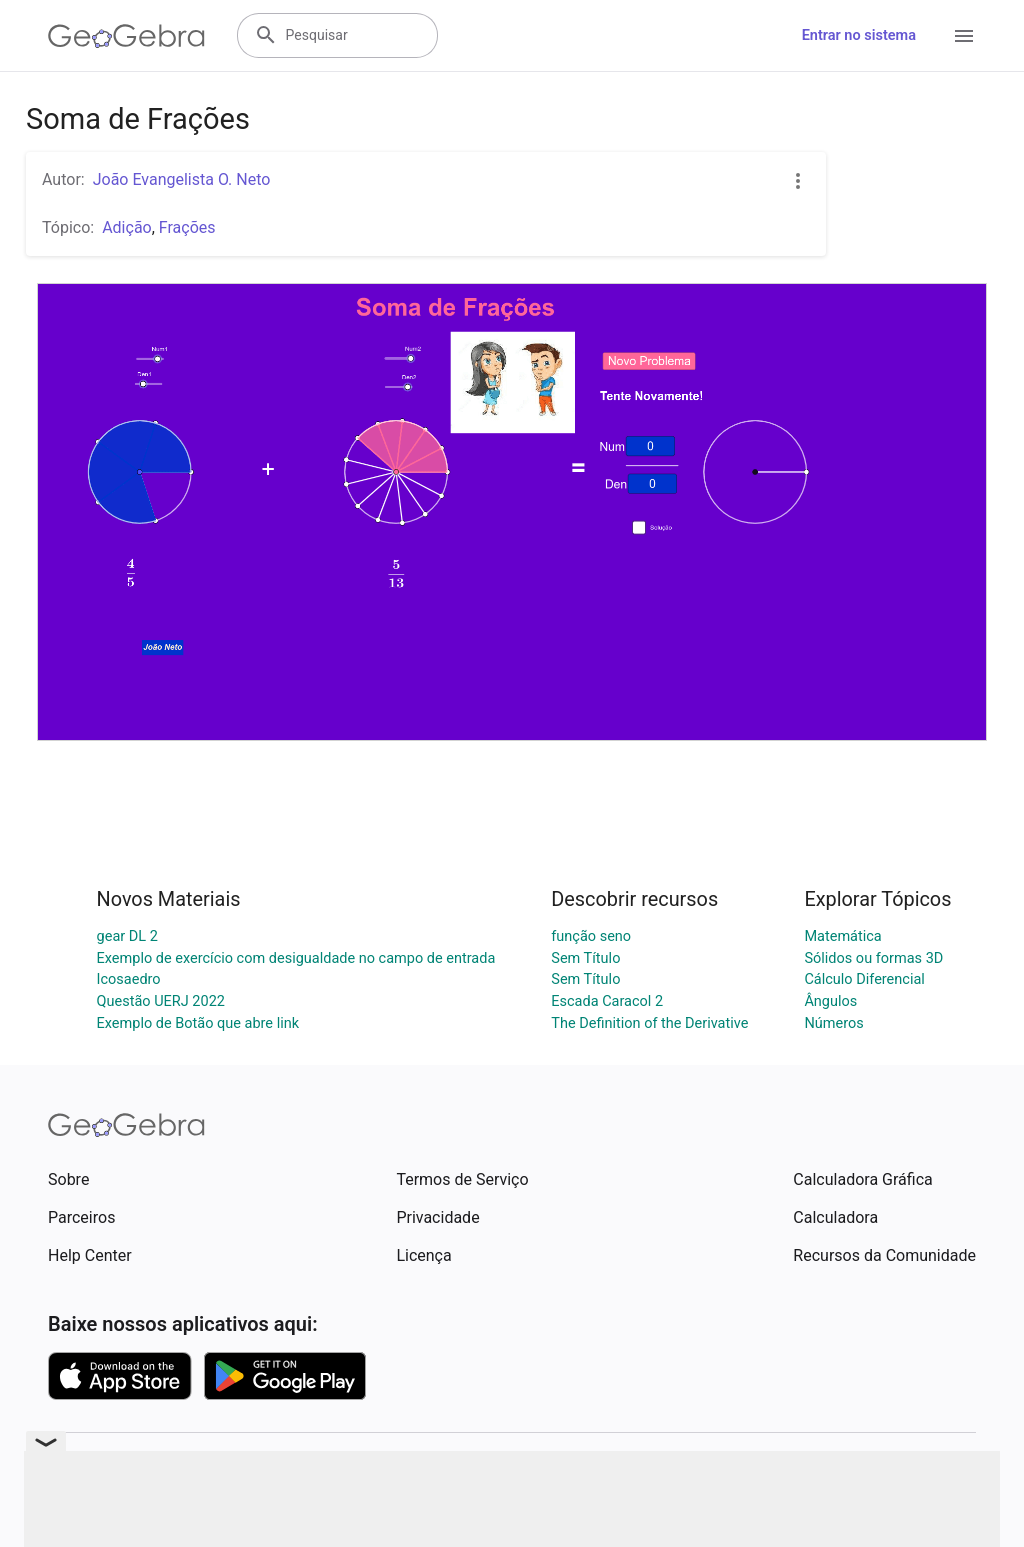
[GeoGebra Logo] (126, 36)
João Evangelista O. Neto (182, 179)
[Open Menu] (964, 36)
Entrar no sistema (859, 35)
